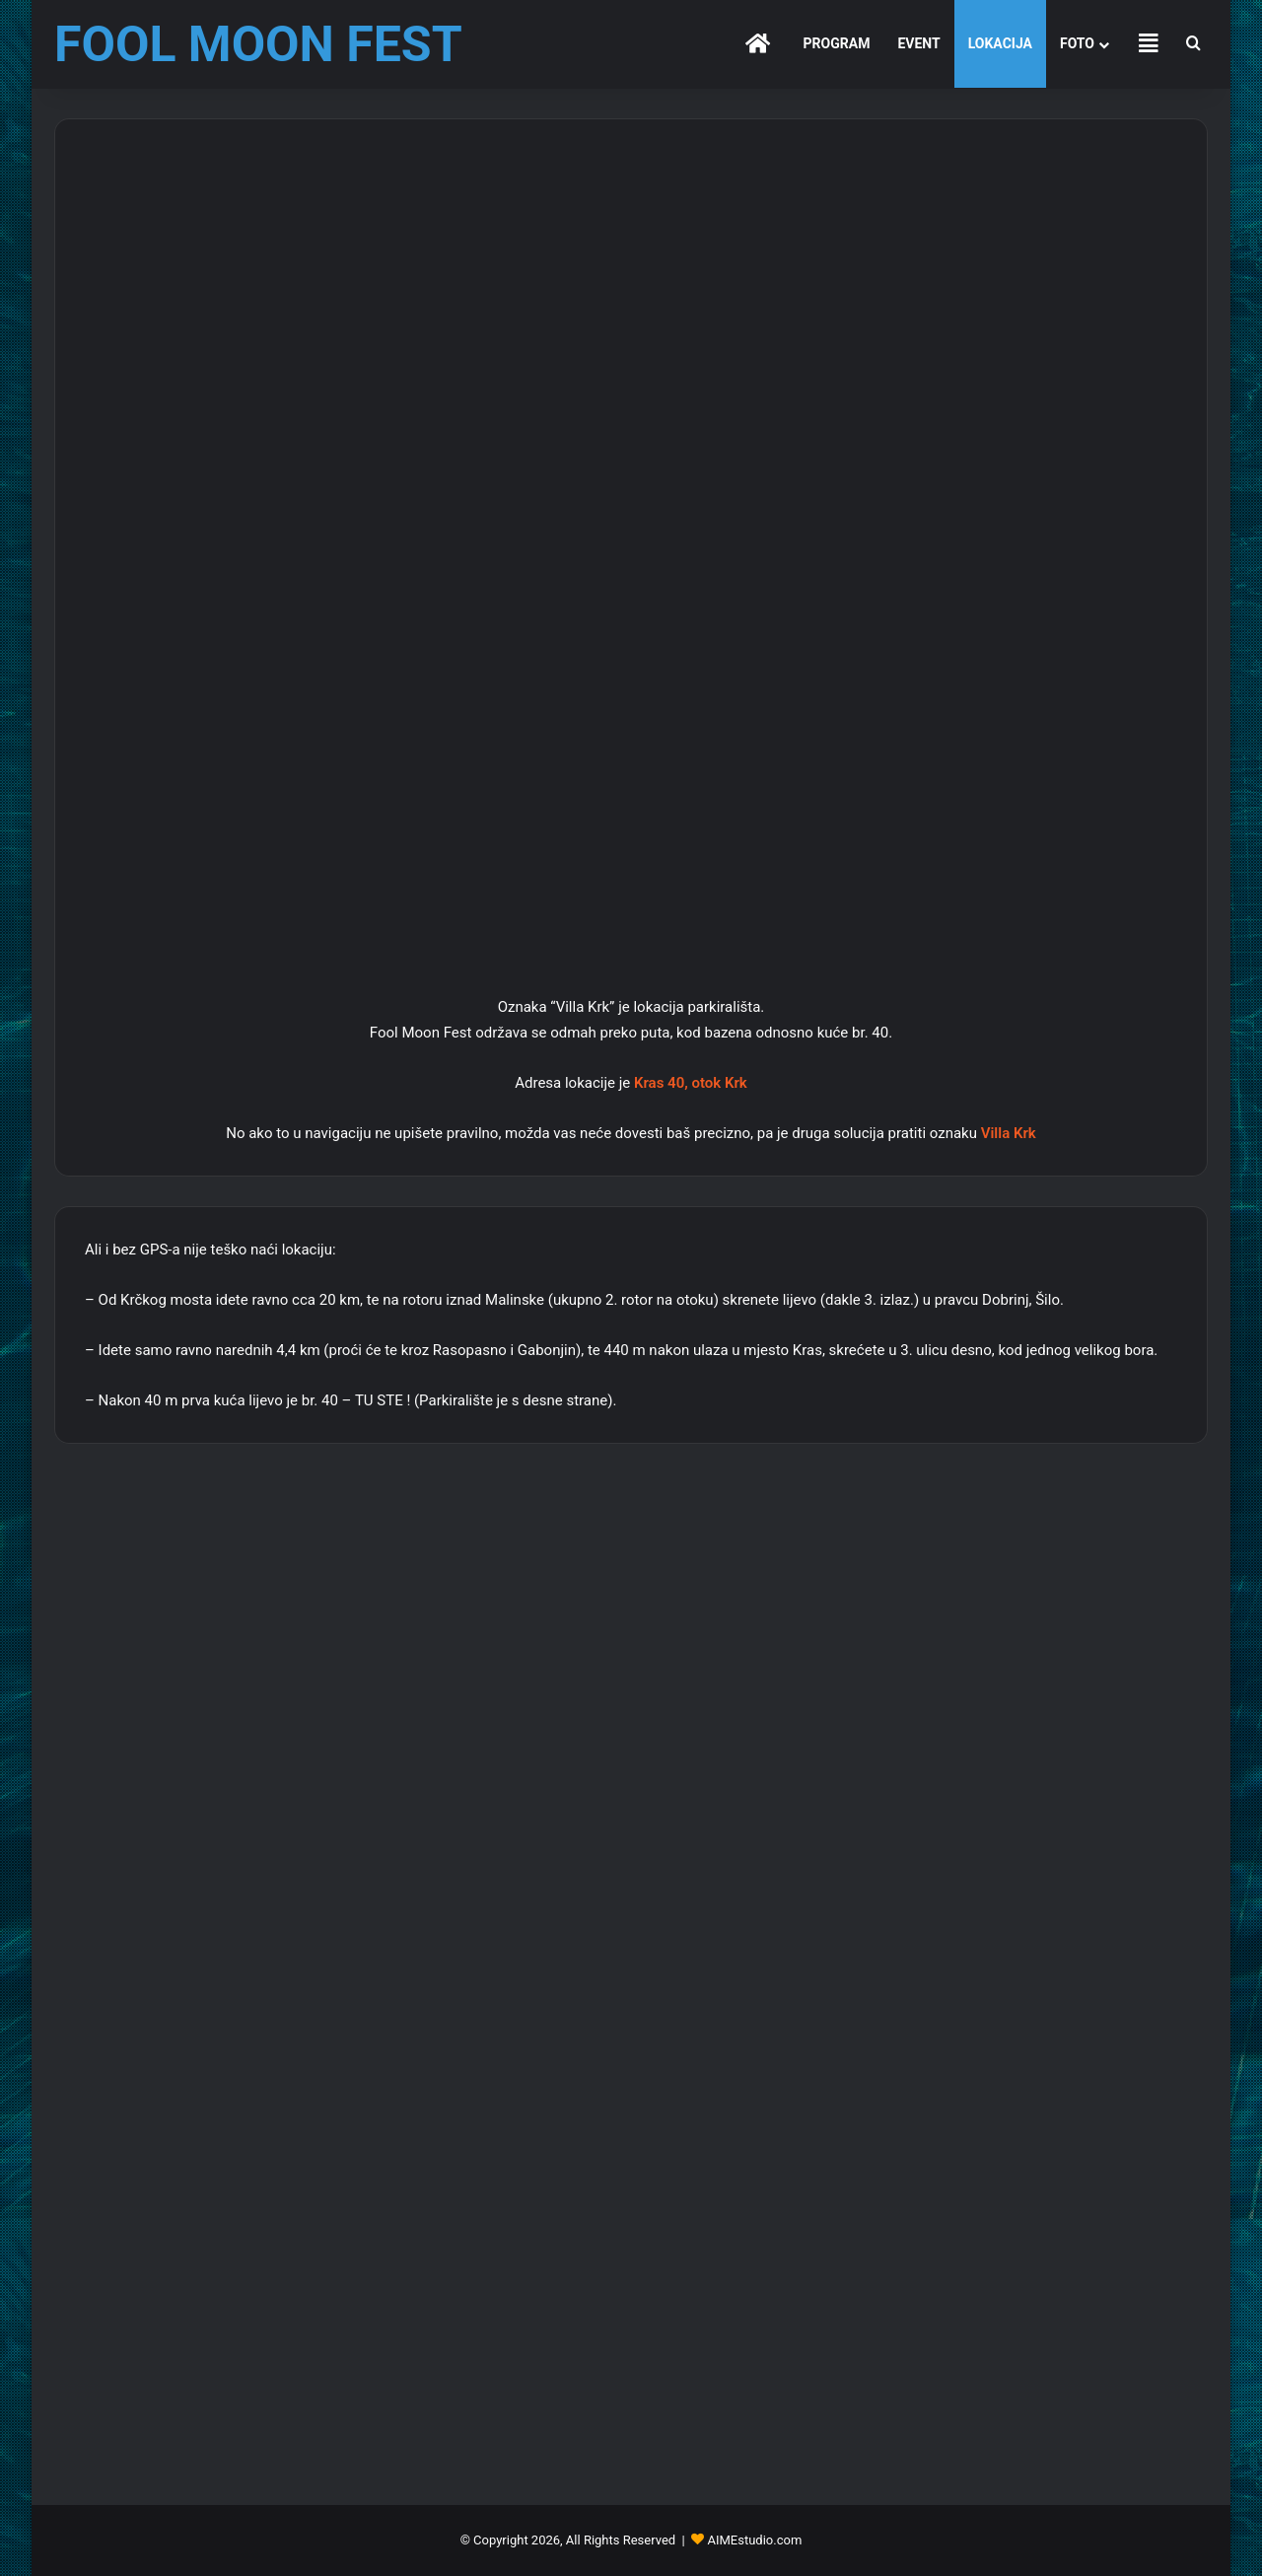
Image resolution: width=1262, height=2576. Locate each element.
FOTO (1077, 43)
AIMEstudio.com (754, 2540)
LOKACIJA (1000, 43)
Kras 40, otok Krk (690, 1083)
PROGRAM (837, 43)
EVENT (918, 43)
